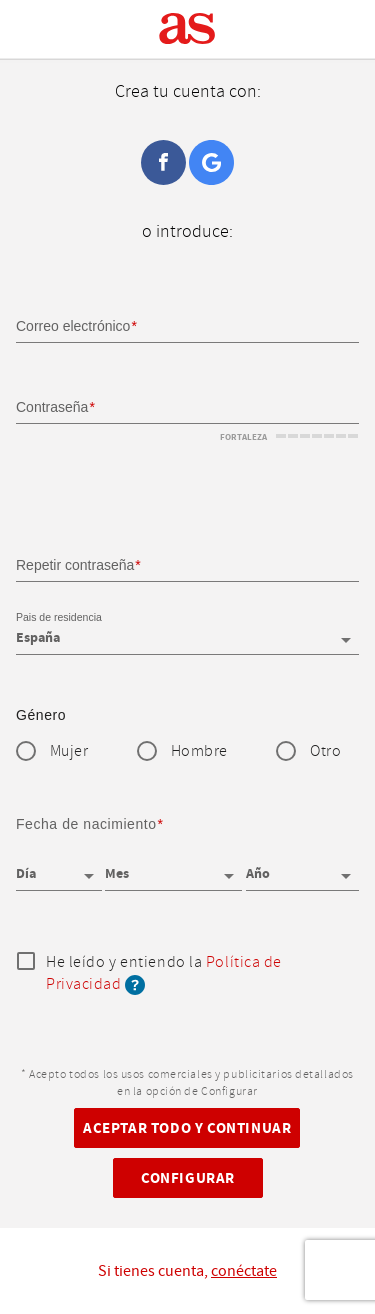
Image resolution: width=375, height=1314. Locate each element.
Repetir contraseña (75, 565)
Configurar (188, 1178)
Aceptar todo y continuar (187, 1128)
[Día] (59, 867)
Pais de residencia (59, 617)
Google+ (211, 162)
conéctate (244, 1271)
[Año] (302, 867)
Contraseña (52, 407)
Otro (325, 751)
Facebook (163, 162)
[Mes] (173, 867)
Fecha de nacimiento (86, 824)
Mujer (69, 751)
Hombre (199, 751)
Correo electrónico (73, 326)
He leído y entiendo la (164, 974)
